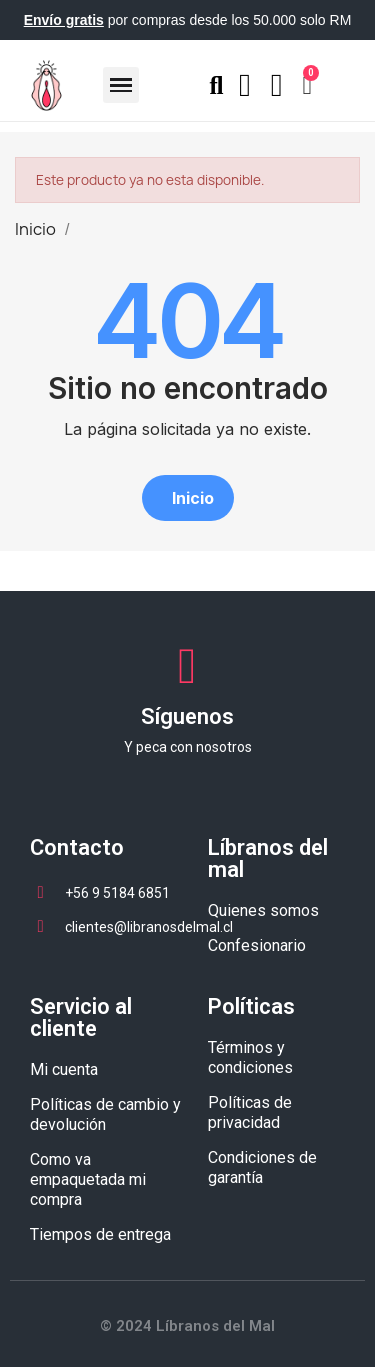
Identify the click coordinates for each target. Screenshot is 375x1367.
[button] (188, 498)
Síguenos (187, 716)
